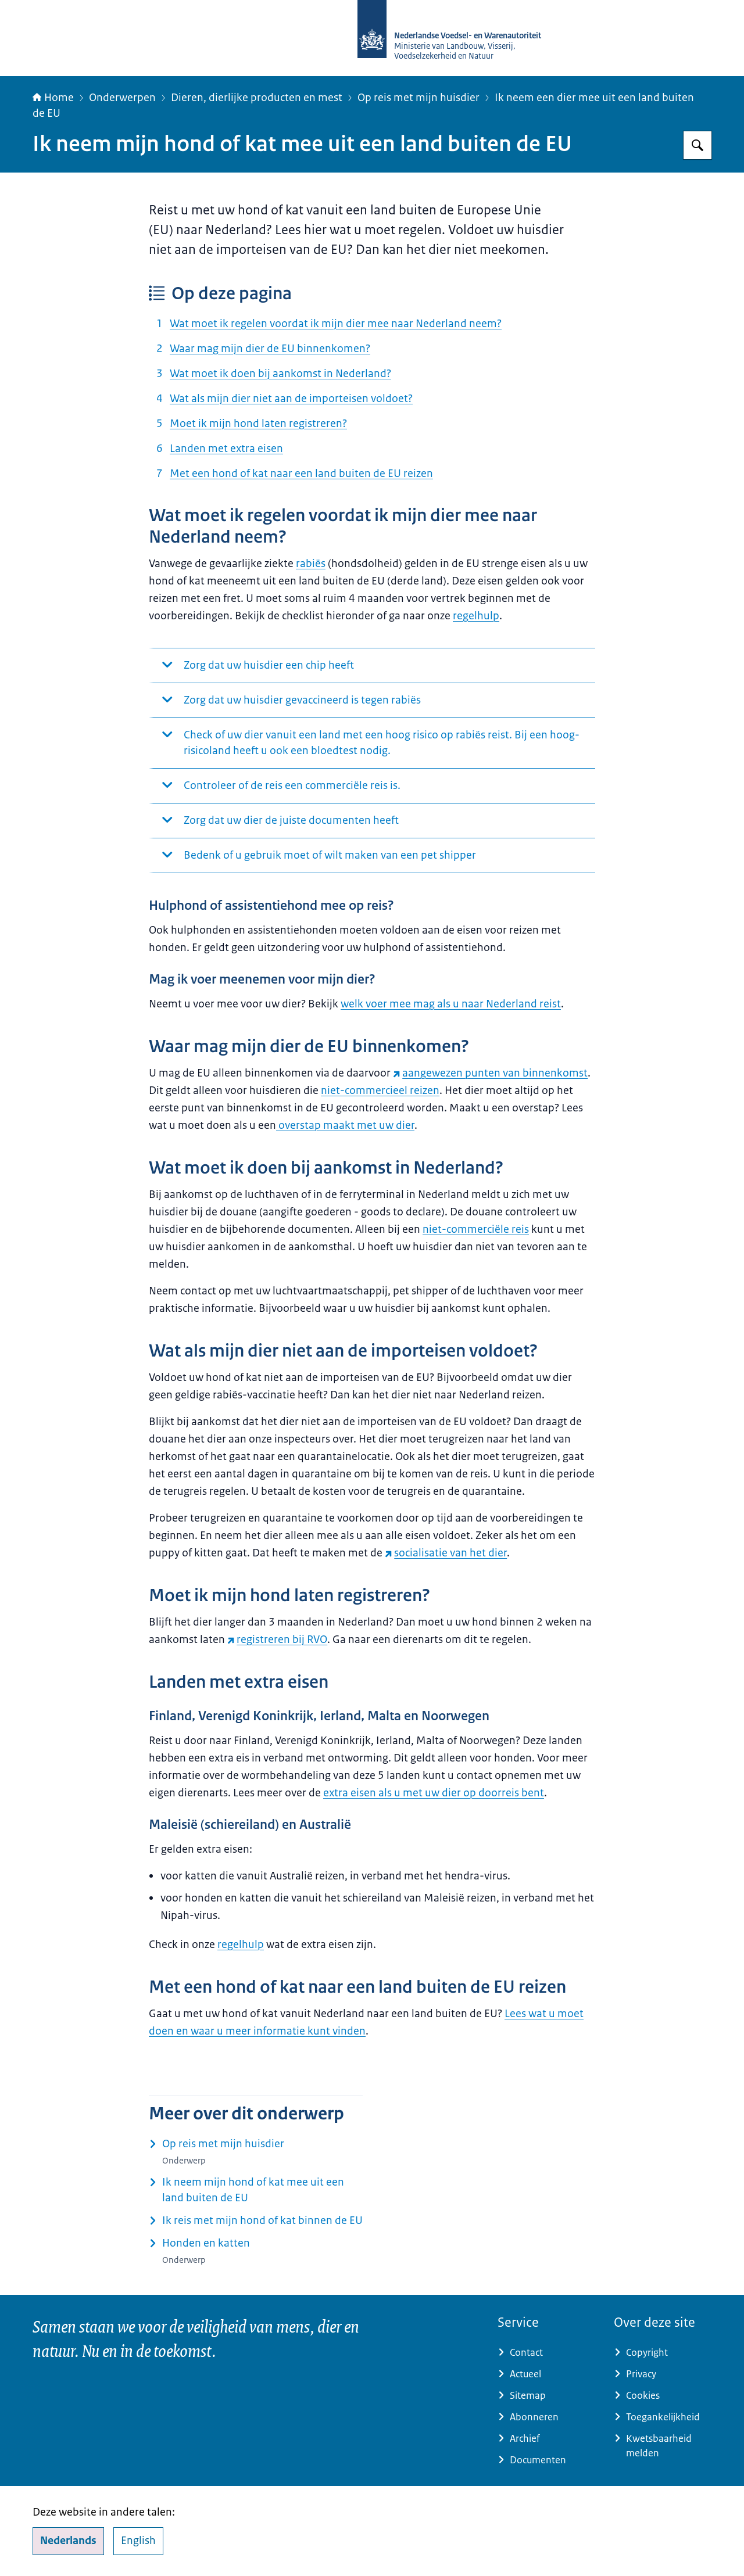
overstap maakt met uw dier (345, 1125)
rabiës (311, 564)
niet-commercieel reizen (380, 1090)
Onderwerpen (122, 98)
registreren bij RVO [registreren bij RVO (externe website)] (277, 1639)
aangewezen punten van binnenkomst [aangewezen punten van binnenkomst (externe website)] (490, 1073)
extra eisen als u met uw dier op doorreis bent (433, 1793)
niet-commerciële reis (476, 1229)
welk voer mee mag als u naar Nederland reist (451, 1004)
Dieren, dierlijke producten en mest (256, 98)
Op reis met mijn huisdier (418, 98)
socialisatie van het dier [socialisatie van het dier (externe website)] (446, 1553)
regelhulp (476, 616)
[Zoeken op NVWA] (697, 145)
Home (53, 98)
